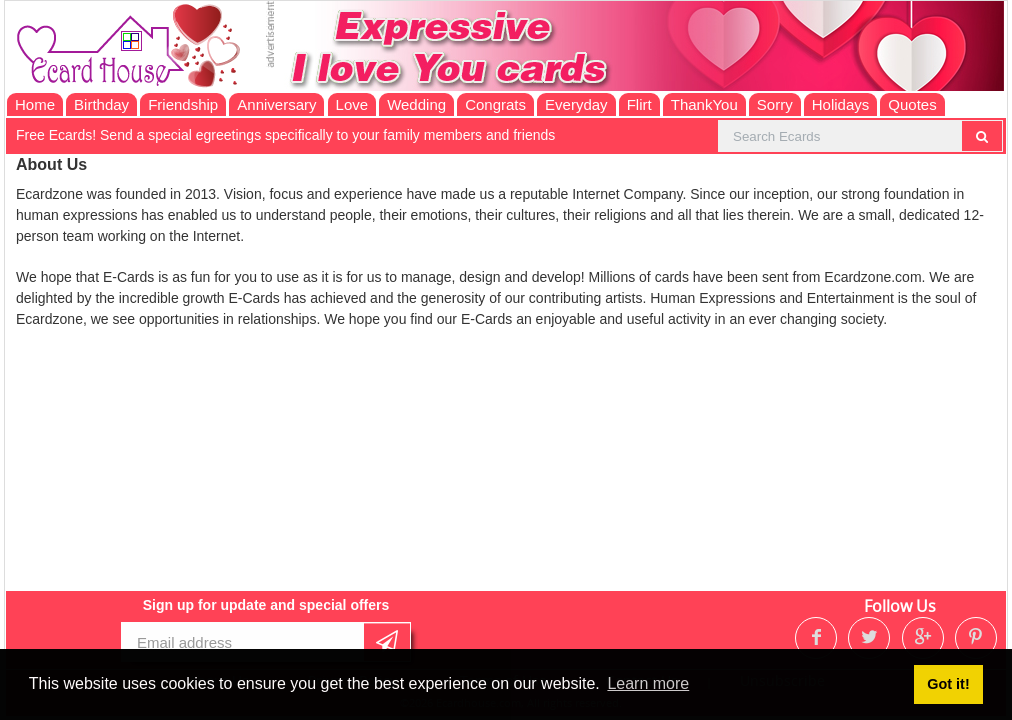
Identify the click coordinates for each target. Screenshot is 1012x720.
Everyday (576, 104)
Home (35, 104)
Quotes (912, 104)
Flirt (639, 104)
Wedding (416, 104)
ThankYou (704, 104)
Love (352, 104)
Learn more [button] (648, 683)
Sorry (775, 104)
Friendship (183, 104)
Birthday (101, 104)
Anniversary (276, 104)
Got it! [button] (948, 684)
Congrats (495, 104)
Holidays (841, 104)
